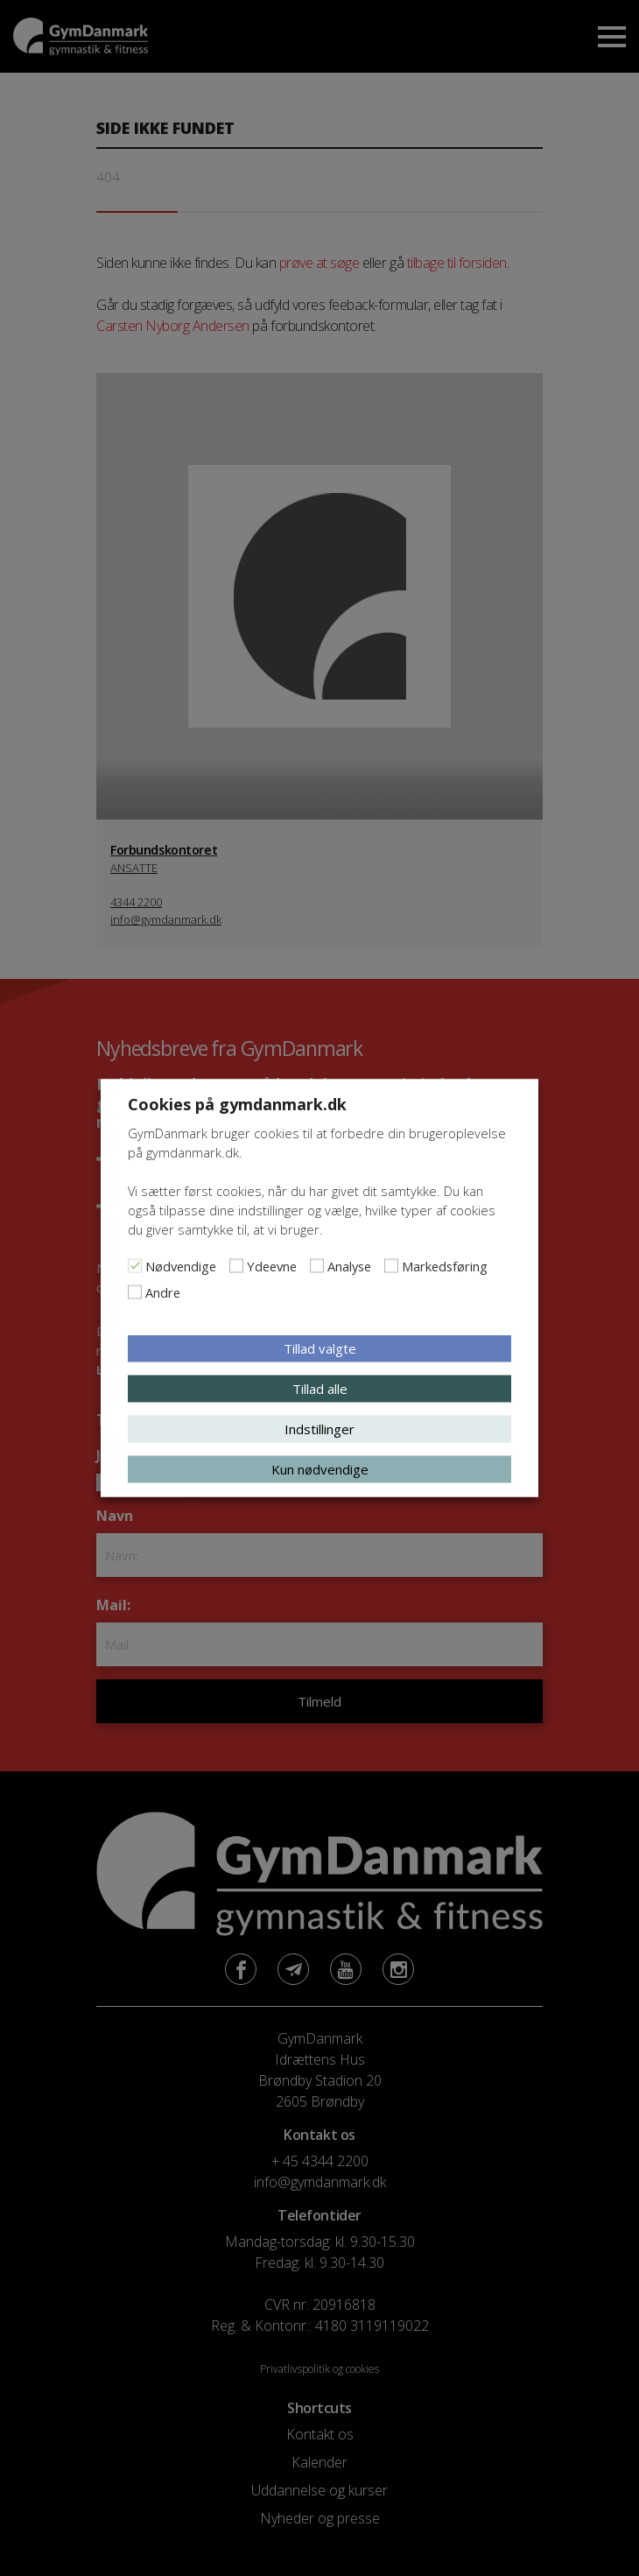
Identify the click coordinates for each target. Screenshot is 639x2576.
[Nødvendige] (135, 1266)
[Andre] (135, 1292)
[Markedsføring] (391, 1266)
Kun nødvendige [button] (320, 1469)
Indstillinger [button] (319, 1429)
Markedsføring (445, 1266)
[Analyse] (317, 1266)
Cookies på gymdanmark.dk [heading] (237, 1104)
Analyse (349, 1266)
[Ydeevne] (236, 1266)
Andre (162, 1292)
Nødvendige (180, 1266)
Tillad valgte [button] (320, 1348)
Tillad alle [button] (320, 1388)
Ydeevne (272, 1266)
